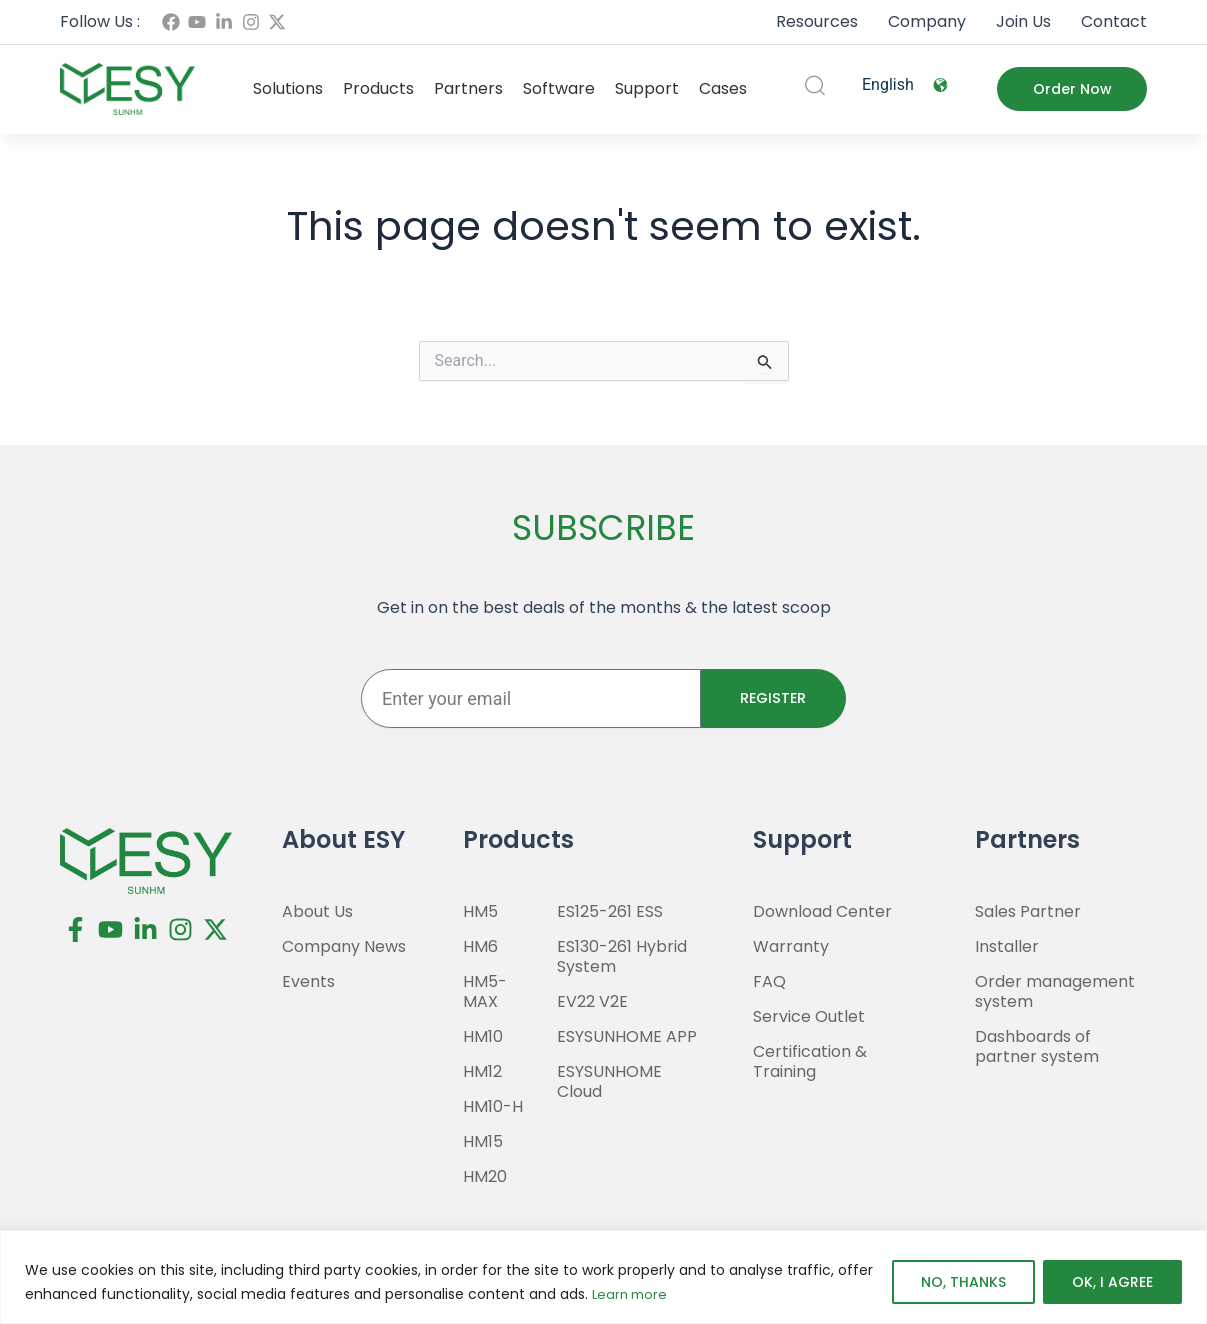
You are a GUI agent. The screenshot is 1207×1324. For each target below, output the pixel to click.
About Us (317, 912)
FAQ (769, 982)
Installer (1007, 947)
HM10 (483, 1037)
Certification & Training (810, 1062)
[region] (603, 1277)
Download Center (822, 912)
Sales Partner (1028, 912)
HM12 (482, 1072)
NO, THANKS (963, 1283)
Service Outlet (809, 1017)
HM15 (483, 1142)
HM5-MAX (485, 992)
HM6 (480, 947)
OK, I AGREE (1112, 1283)
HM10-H (493, 1107)
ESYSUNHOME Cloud (609, 1082)
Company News (344, 947)
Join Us (1023, 21)
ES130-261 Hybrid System (622, 957)
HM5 (480, 912)
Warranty (791, 947)
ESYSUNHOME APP (627, 1037)
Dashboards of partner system (1037, 1047)
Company (927, 21)
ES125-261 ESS (610, 912)
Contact (1114, 21)
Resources (817, 21)
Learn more (632, 1295)
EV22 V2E (592, 1002)
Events (308, 982)
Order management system (1055, 992)
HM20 (485, 1177)
